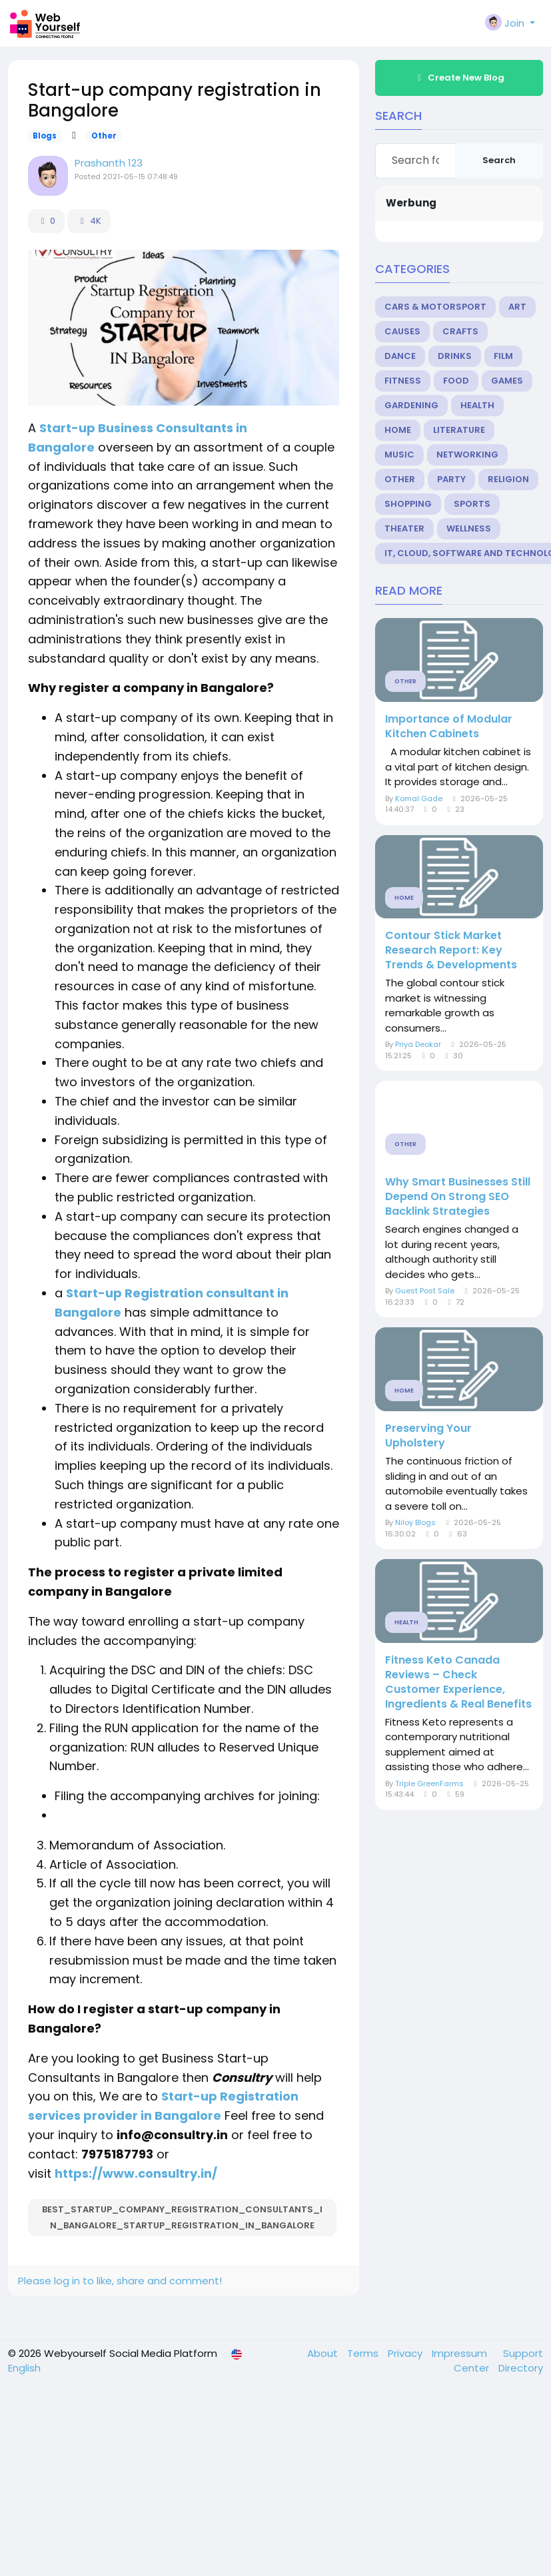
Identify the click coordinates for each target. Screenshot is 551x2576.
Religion (508, 479)
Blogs (45, 136)
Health (477, 405)
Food (456, 380)
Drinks (455, 356)
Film (503, 356)
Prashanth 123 (109, 163)
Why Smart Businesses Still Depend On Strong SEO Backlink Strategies (457, 1197)
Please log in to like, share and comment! (120, 2281)
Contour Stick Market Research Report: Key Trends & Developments (451, 950)
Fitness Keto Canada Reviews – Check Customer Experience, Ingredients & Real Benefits (458, 1682)
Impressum (461, 2353)
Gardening (411, 405)
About (323, 2353)
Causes (402, 331)
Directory (520, 2368)
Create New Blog (459, 77)
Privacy (406, 2353)
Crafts (460, 331)
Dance (400, 356)
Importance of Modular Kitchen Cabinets (448, 726)
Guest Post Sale (424, 1290)
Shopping (408, 503)
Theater (404, 528)
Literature (459, 430)
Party (451, 479)
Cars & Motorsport (435, 306)
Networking (467, 454)
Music (399, 454)
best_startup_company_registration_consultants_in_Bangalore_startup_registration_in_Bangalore (182, 2217)
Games (507, 380)
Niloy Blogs (415, 1522)
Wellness (468, 528)
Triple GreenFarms (429, 1783)
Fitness (402, 380)
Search (499, 160)
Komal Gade (418, 798)
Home (397, 430)
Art (517, 306)
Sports (472, 503)
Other (104, 136)
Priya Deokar (418, 1044)
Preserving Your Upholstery (428, 1435)
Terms (364, 2353)
